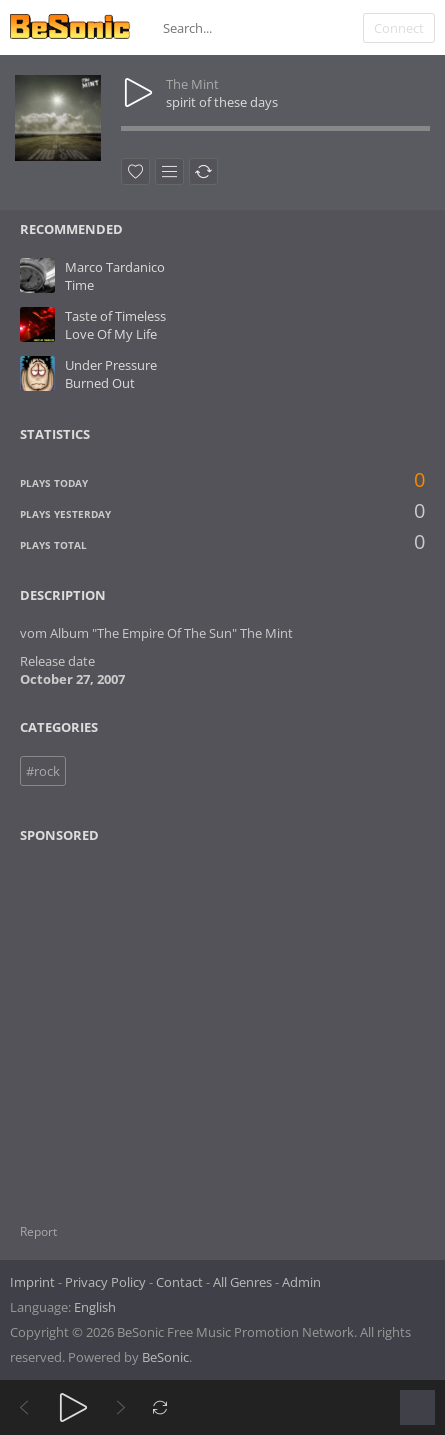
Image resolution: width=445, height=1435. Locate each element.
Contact (179, 1282)
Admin (301, 1282)
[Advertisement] (117, 1021)
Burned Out (100, 383)
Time (79, 285)
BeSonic (165, 1357)
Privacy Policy (105, 1282)
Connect (399, 28)
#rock (43, 771)
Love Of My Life (111, 334)
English (95, 1307)
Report (38, 1231)
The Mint (192, 84)
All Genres (242, 1282)
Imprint (32, 1282)
